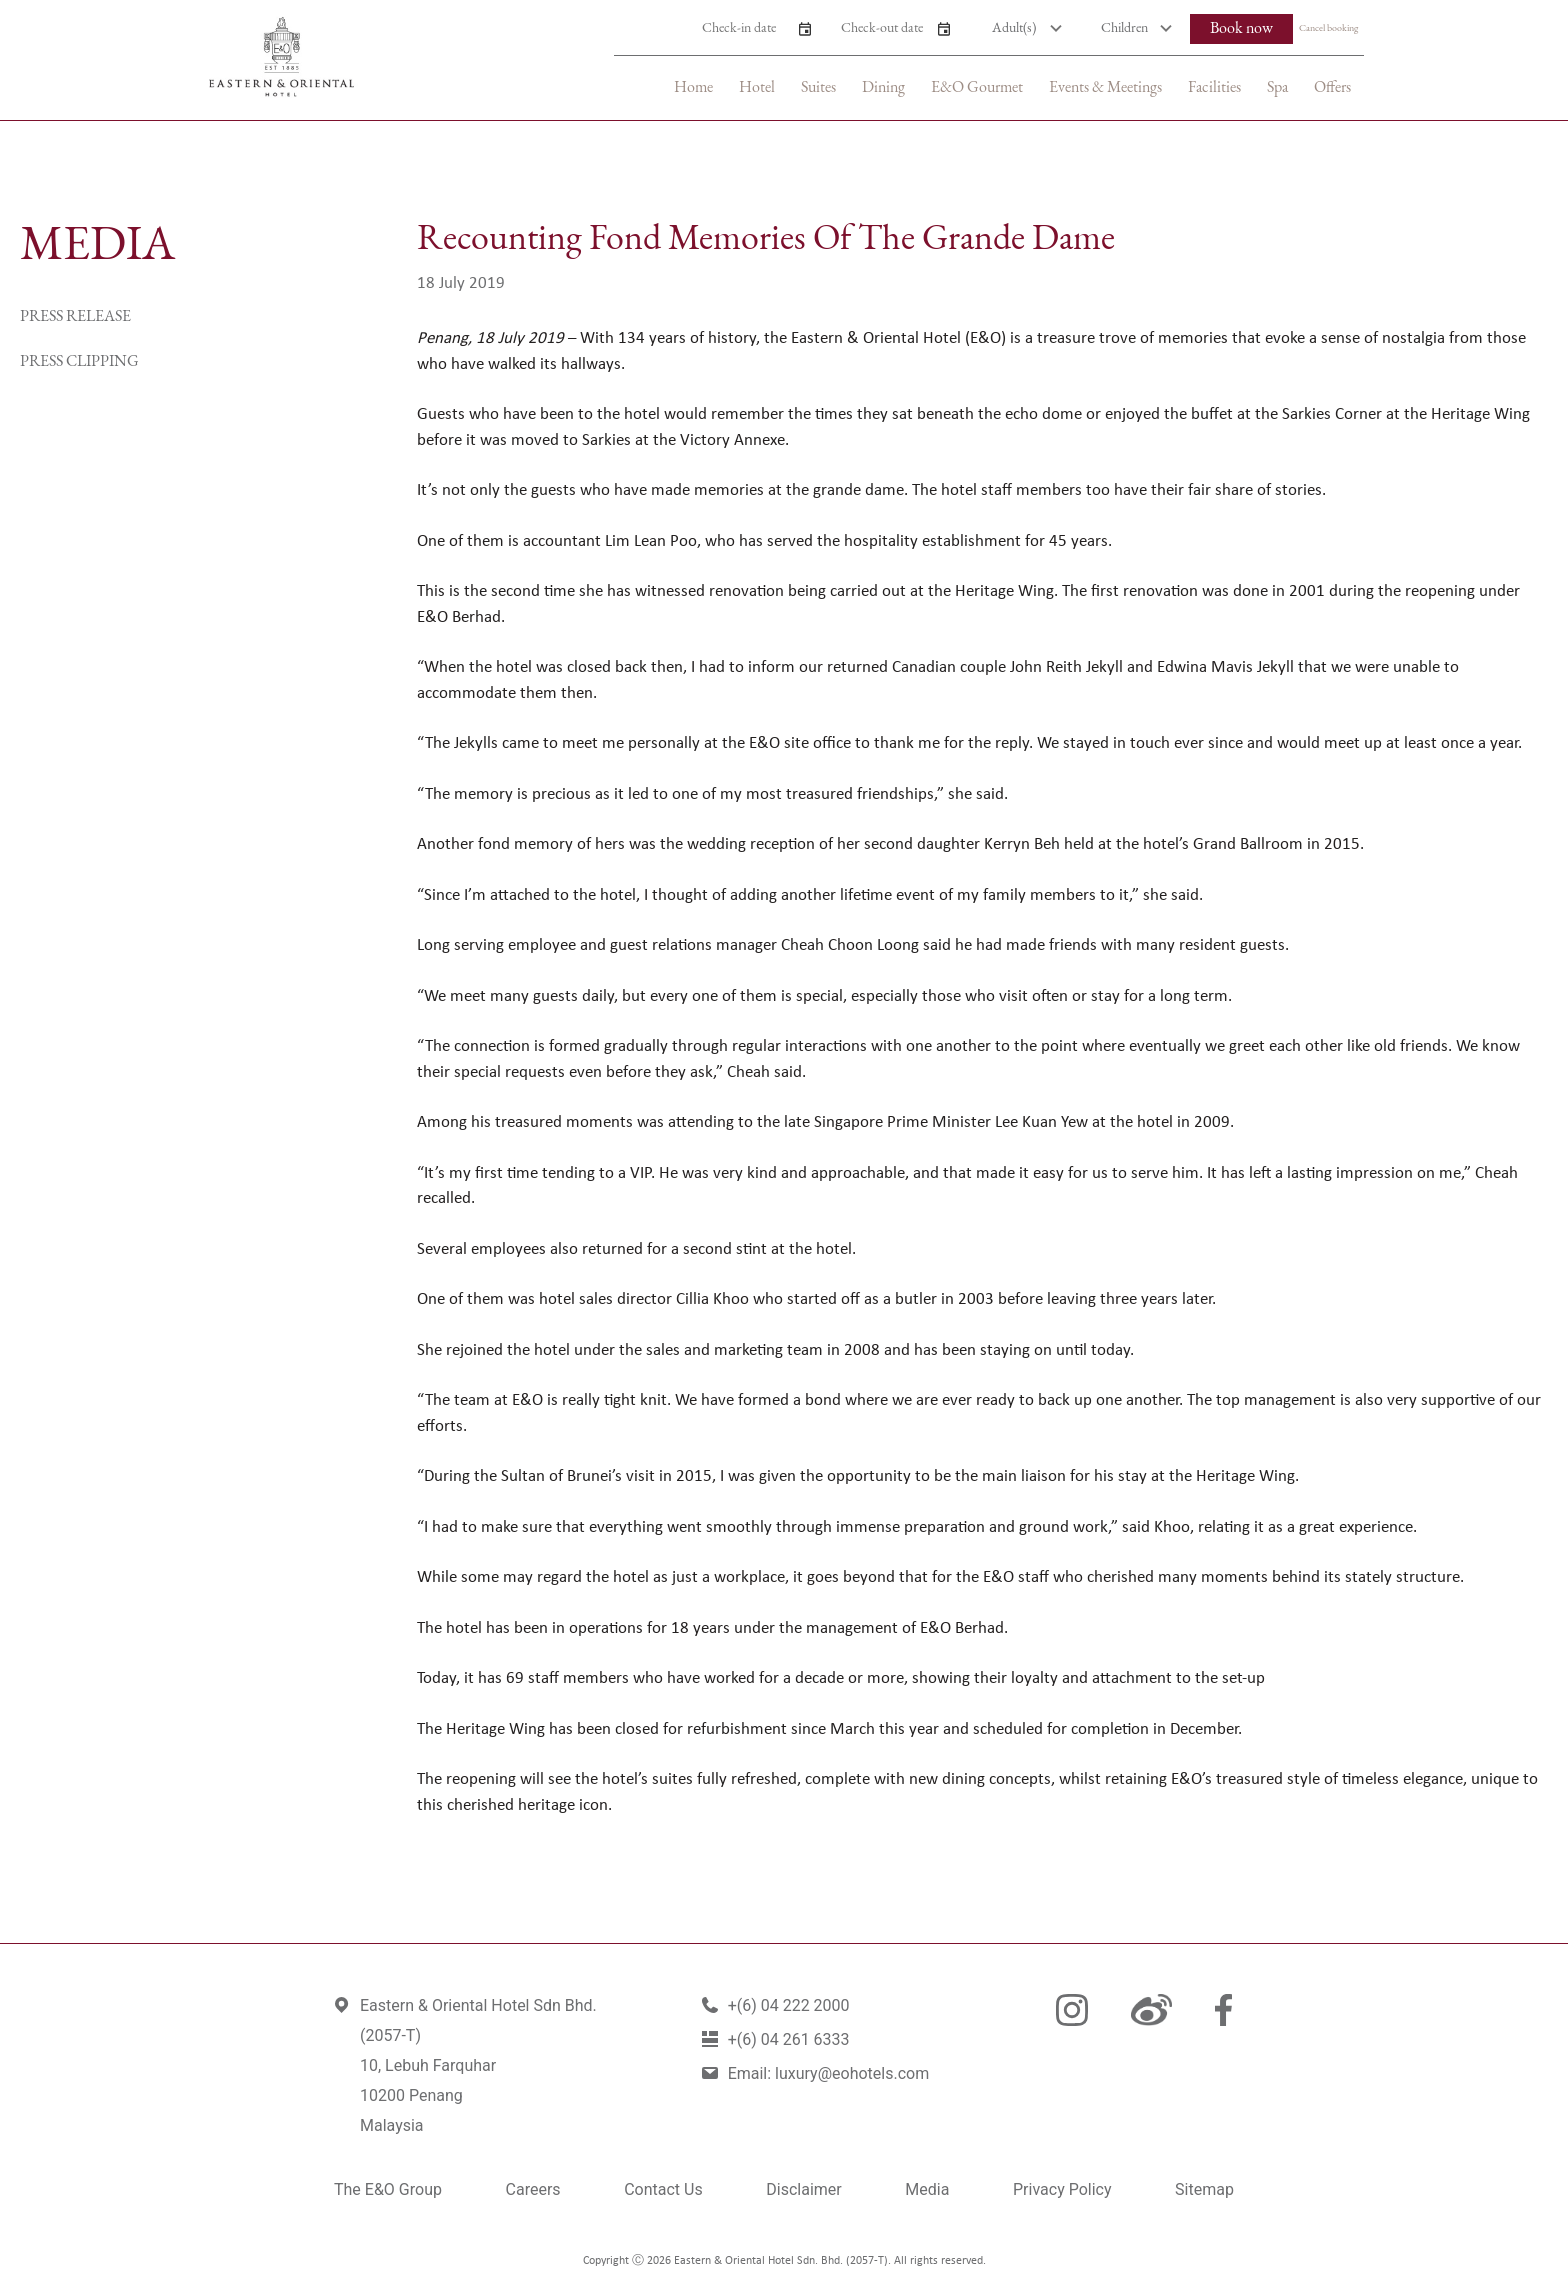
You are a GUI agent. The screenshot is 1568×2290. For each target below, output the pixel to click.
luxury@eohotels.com (852, 2073)
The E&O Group (388, 2189)
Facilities (1214, 88)
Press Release (75, 317)
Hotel (757, 88)
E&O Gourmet (977, 88)
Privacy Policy (1062, 2189)
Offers (1332, 88)
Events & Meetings (1105, 88)
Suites (818, 88)
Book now (1241, 29)
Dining (883, 88)
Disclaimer (803, 2189)
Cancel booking (1328, 28)
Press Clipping (79, 362)
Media (927, 2189)
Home (693, 88)
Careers (533, 2189)
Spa (1277, 88)
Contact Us (663, 2189)
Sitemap (1204, 2189)
